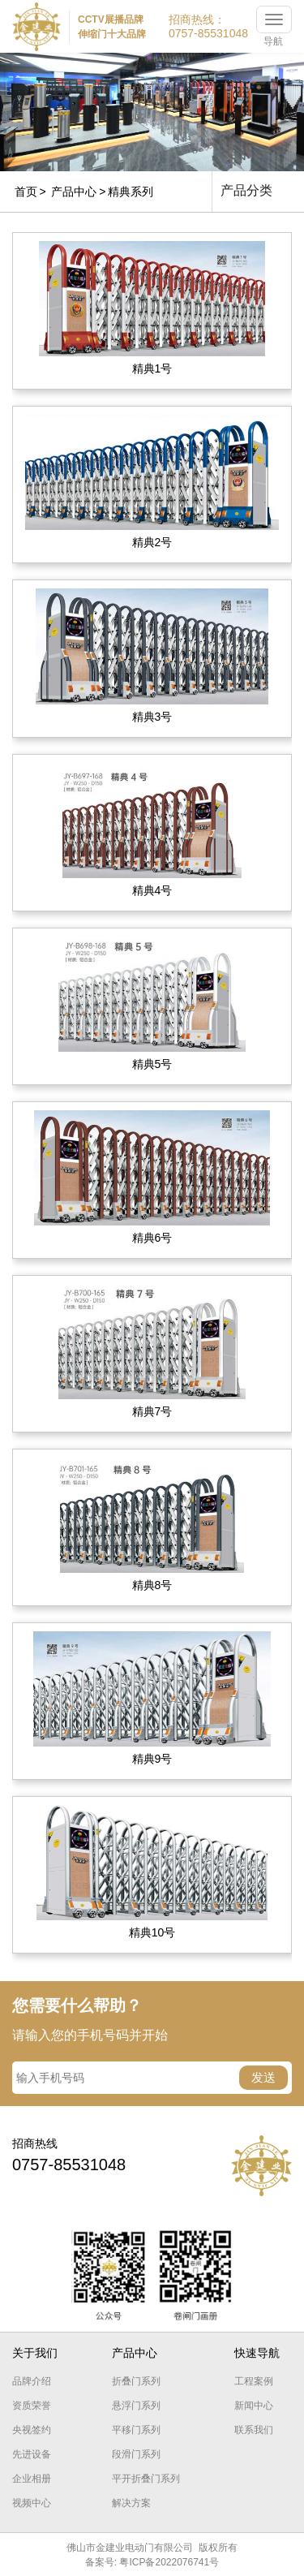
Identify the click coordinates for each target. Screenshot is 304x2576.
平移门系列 (136, 2430)
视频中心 (31, 2503)
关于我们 (35, 2352)
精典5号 (152, 1064)
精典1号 (152, 368)
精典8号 (152, 1585)
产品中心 (73, 191)
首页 (26, 191)
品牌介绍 (31, 2381)
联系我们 (253, 2430)
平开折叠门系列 (146, 2478)
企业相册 (31, 2478)
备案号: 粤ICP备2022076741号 (152, 2562)
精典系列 (130, 191)
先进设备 (31, 2454)
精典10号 (152, 1932)
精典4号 (152, 890)
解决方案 (131, 2503)
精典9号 (152, 1758)
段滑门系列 (136, 2454)
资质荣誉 (31, 2405)
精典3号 (152, 716)
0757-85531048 (208, 33)
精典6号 (152, 1237)
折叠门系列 (136, 2381)
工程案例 (253, 2381)
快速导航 (257, 2352)
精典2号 (152, 542)
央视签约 (31, 2430)
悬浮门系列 (136, 2405)
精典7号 (152, 1411)
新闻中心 (253, 2405)
